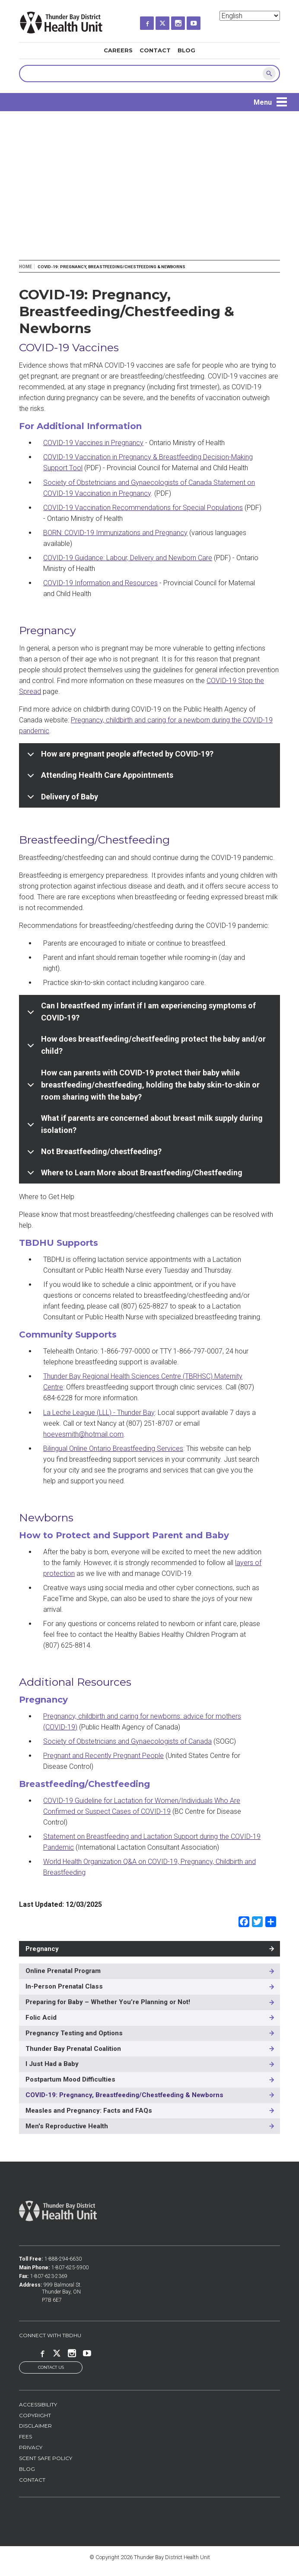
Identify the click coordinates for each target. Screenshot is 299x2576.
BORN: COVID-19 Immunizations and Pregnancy (115, 533)
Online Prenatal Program (63, 1971)
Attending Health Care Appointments (98, 778)
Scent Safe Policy (45, 2458)
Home (25, 266)
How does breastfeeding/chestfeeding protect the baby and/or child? (145, 1046)
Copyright (35, 2415)
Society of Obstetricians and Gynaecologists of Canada (127, 1741)
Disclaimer (35, 2426)
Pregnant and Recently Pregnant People (103, 1756)
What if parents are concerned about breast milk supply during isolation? (143, 1125)
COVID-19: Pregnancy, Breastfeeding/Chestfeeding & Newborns (124, 2095)
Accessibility (38, 2404)
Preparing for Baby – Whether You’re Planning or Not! (107, 2002)
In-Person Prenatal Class (64, 1986)
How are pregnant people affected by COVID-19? (118, 757)
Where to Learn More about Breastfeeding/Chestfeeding (133, 1175)
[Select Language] (249, 16)
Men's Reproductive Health (66, 2126)
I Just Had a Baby (52, 2064)
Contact (155, 50)
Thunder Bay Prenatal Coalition (73, 2049)
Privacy (30, 2447)
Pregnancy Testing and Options (74, 2033)
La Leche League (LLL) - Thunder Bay (99, 1412)
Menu (263, 102)
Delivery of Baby (61, 799)
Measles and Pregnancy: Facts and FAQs (88, 2110)
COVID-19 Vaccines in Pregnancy (93, 443)
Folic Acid (41, 2017)
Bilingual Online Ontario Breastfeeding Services (113, 1448)
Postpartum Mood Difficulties (70, 2079)
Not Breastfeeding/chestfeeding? (93, 1154)
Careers (118, 50)
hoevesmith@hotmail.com (83, 1434)
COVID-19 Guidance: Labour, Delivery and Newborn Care (127, 558)
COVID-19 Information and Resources (100, 583)
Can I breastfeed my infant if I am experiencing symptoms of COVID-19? (140, 1013)
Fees (25, 2437)
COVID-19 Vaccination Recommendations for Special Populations (143, 508)
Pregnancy (42, 1949)
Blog (186, 50)
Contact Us (51, 2367)
